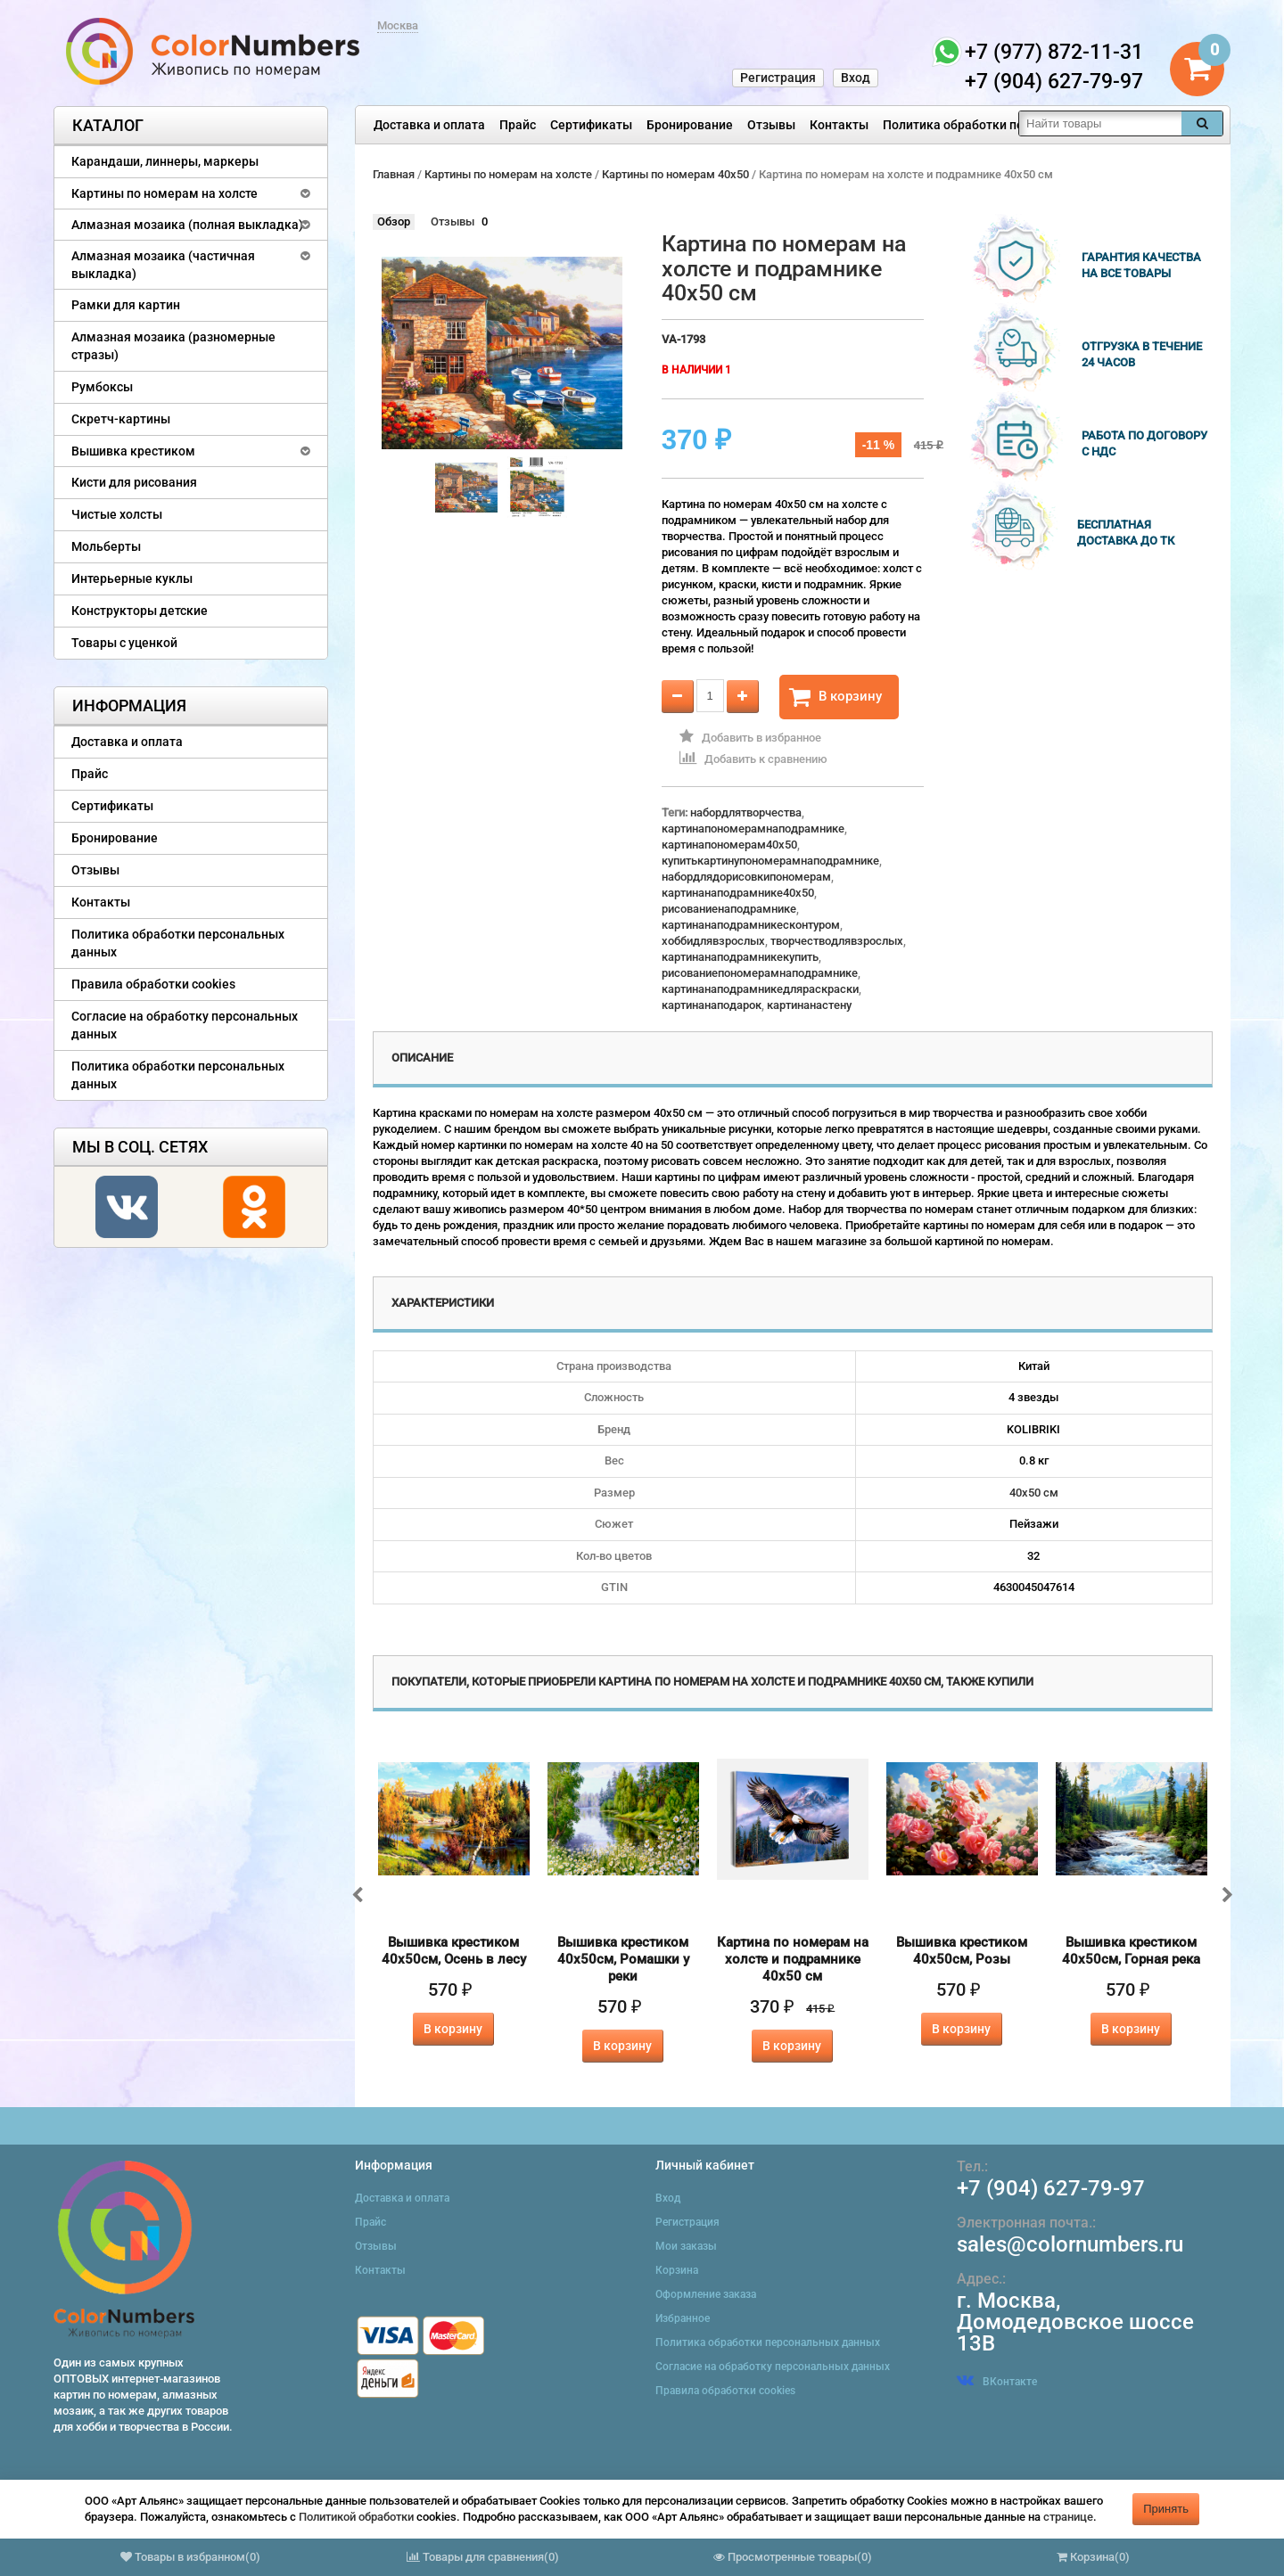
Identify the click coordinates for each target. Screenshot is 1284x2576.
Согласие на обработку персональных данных (184, 1025)
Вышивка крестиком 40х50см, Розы (961, 1950)
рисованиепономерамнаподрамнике (760, 973)
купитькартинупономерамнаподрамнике (770, 860)
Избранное (682, 2318)
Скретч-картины (120, 419)
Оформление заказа (705, 2294)
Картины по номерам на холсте (164, 193)
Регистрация (778, 77)
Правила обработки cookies (153, 984)
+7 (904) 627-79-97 (1051, 2188)
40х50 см (1033, 1492)
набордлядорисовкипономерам (746, 876)
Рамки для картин (125, 305)
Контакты (839, 125)
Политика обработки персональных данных (1013, 125)
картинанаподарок (711, 1005)
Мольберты (106, 546)
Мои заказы (686, 2246)
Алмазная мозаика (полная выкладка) (187, 224)
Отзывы (771, 125)
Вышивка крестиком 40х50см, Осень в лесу (454, 1950)
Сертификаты (591, 125)
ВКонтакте (997, 2381)
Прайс (517, 125)
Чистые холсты (116, 514)
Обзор (393, 221)
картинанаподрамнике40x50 (738, 892)
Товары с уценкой (124, 643)
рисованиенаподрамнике (729, 908)
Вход (855, 77)
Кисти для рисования (134, 482)
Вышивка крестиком (133, 451)
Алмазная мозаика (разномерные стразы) (173, 346)
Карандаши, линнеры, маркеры (165, 161)
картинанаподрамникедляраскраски (760, 989)
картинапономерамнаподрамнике (753, 828)
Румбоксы (102, 387)
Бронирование (689, 125)
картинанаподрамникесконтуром (751, 924)
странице (1068, 2516)
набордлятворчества (746, 812)
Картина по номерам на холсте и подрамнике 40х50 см (792, 1959)
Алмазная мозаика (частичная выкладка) (163, 265)
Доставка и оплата (429, 125)
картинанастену (809, 1005)
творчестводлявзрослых (836, 941)
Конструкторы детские (139, 610)
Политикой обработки (356, 2516)
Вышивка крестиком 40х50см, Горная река (1131, 1950)
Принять (1166, 2508)
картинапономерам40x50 (729, 844)
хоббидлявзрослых (713, 941)
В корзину (835, 697)
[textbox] (1100, 123)
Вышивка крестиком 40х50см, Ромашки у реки (623, 1959)
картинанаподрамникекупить (740, 957)
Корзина (676, 2270)
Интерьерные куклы (132, 578)
